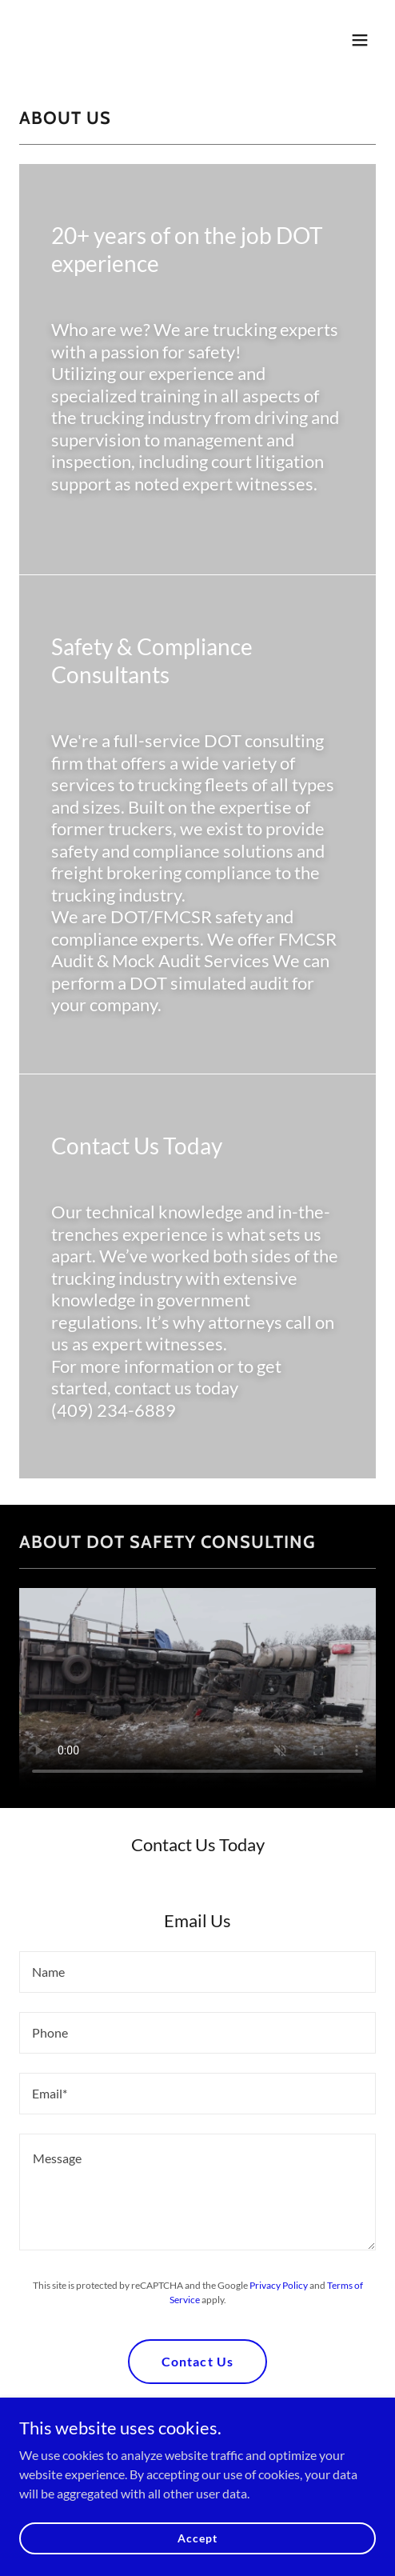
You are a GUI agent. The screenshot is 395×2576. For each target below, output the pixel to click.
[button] (360, 40)
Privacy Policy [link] (278, 2285)
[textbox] (197, 1972)
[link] (144, 50)
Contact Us (197, 2361)
